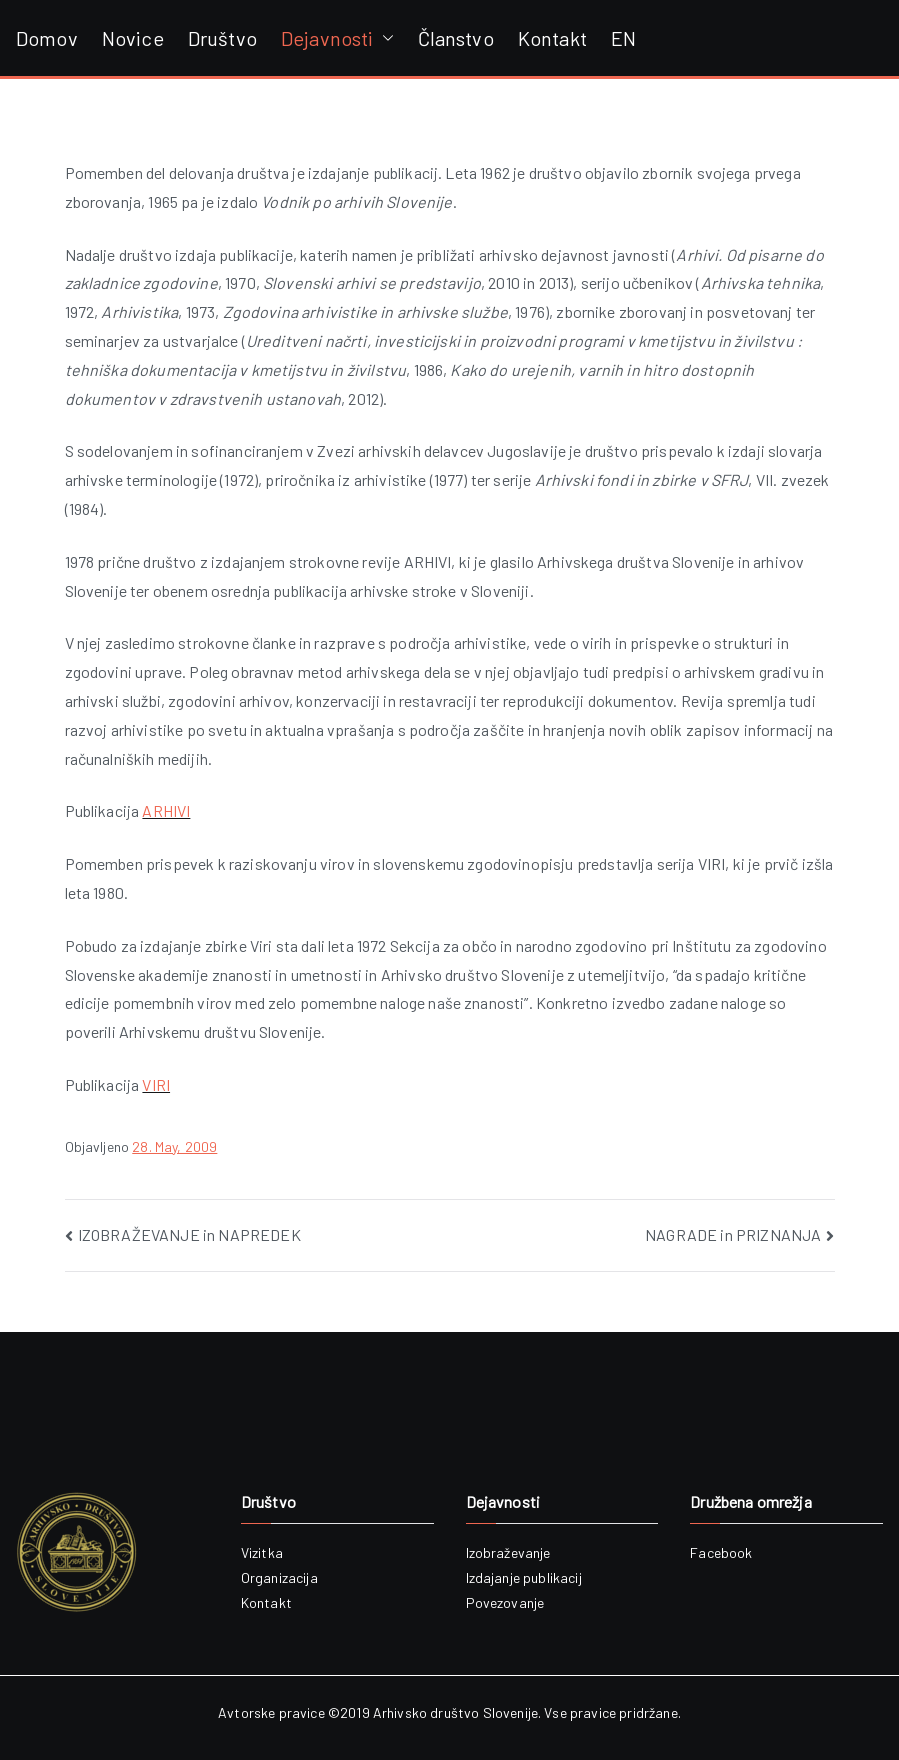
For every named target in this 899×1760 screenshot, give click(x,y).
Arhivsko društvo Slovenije (455, 1712)
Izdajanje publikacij (524, 1577)
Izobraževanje (508, 1552)
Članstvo (456, 38)
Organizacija (279, 1577)
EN (623, 38)
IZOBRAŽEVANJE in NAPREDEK (189, 1234)
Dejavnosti (337, 38)
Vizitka (262, 1552)
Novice (133, 38)
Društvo (222, 38)
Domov (47, 38)
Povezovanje (505, 1602)
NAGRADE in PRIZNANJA (733, 1234)
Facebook (721, 1552)
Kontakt (552, 38)
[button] (384, 38)
